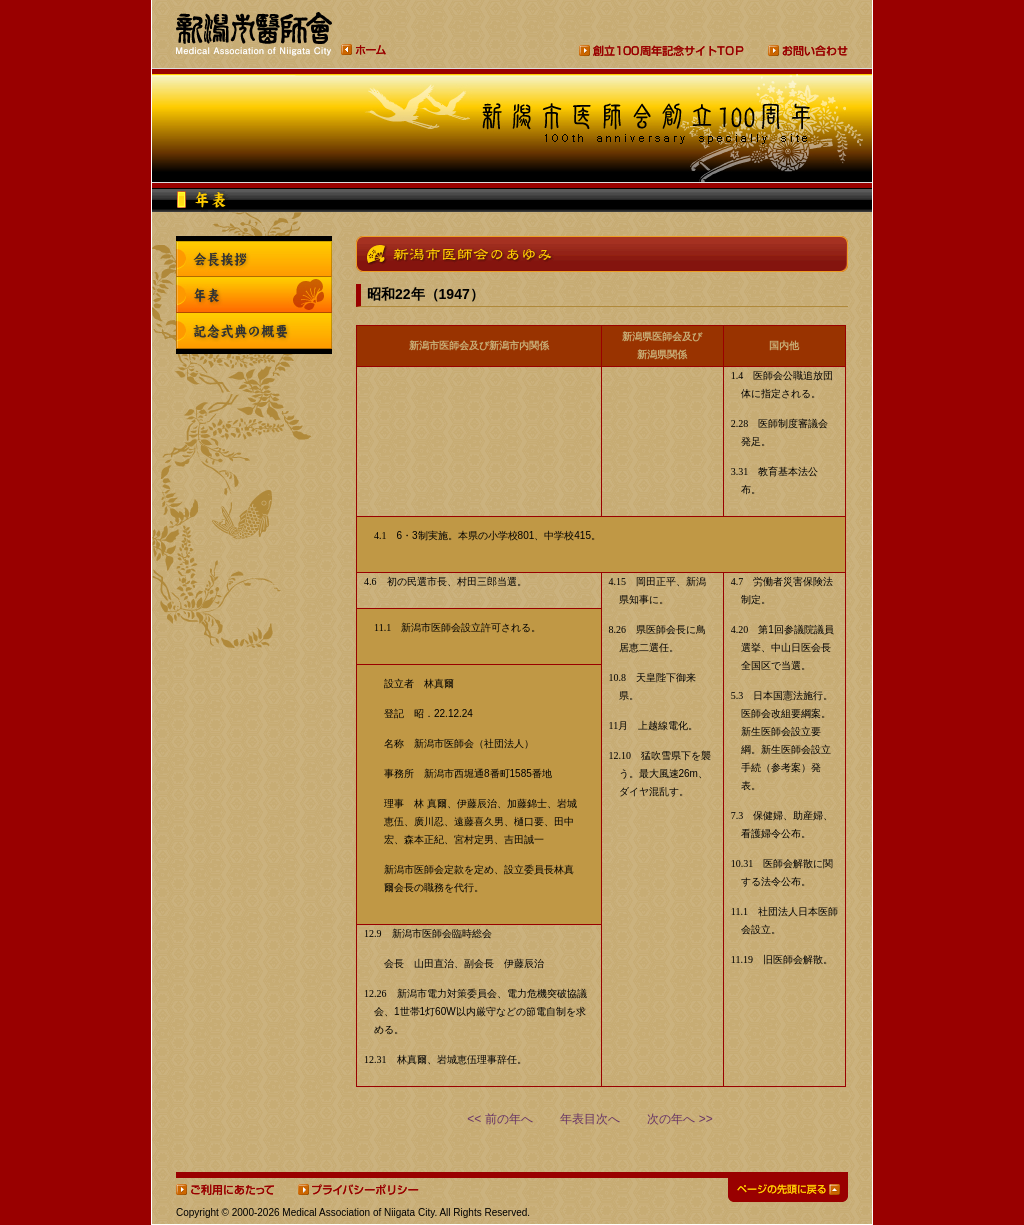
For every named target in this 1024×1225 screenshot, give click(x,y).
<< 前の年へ (499, 1119)
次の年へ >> (679, 1119)
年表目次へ (590, 1119)
